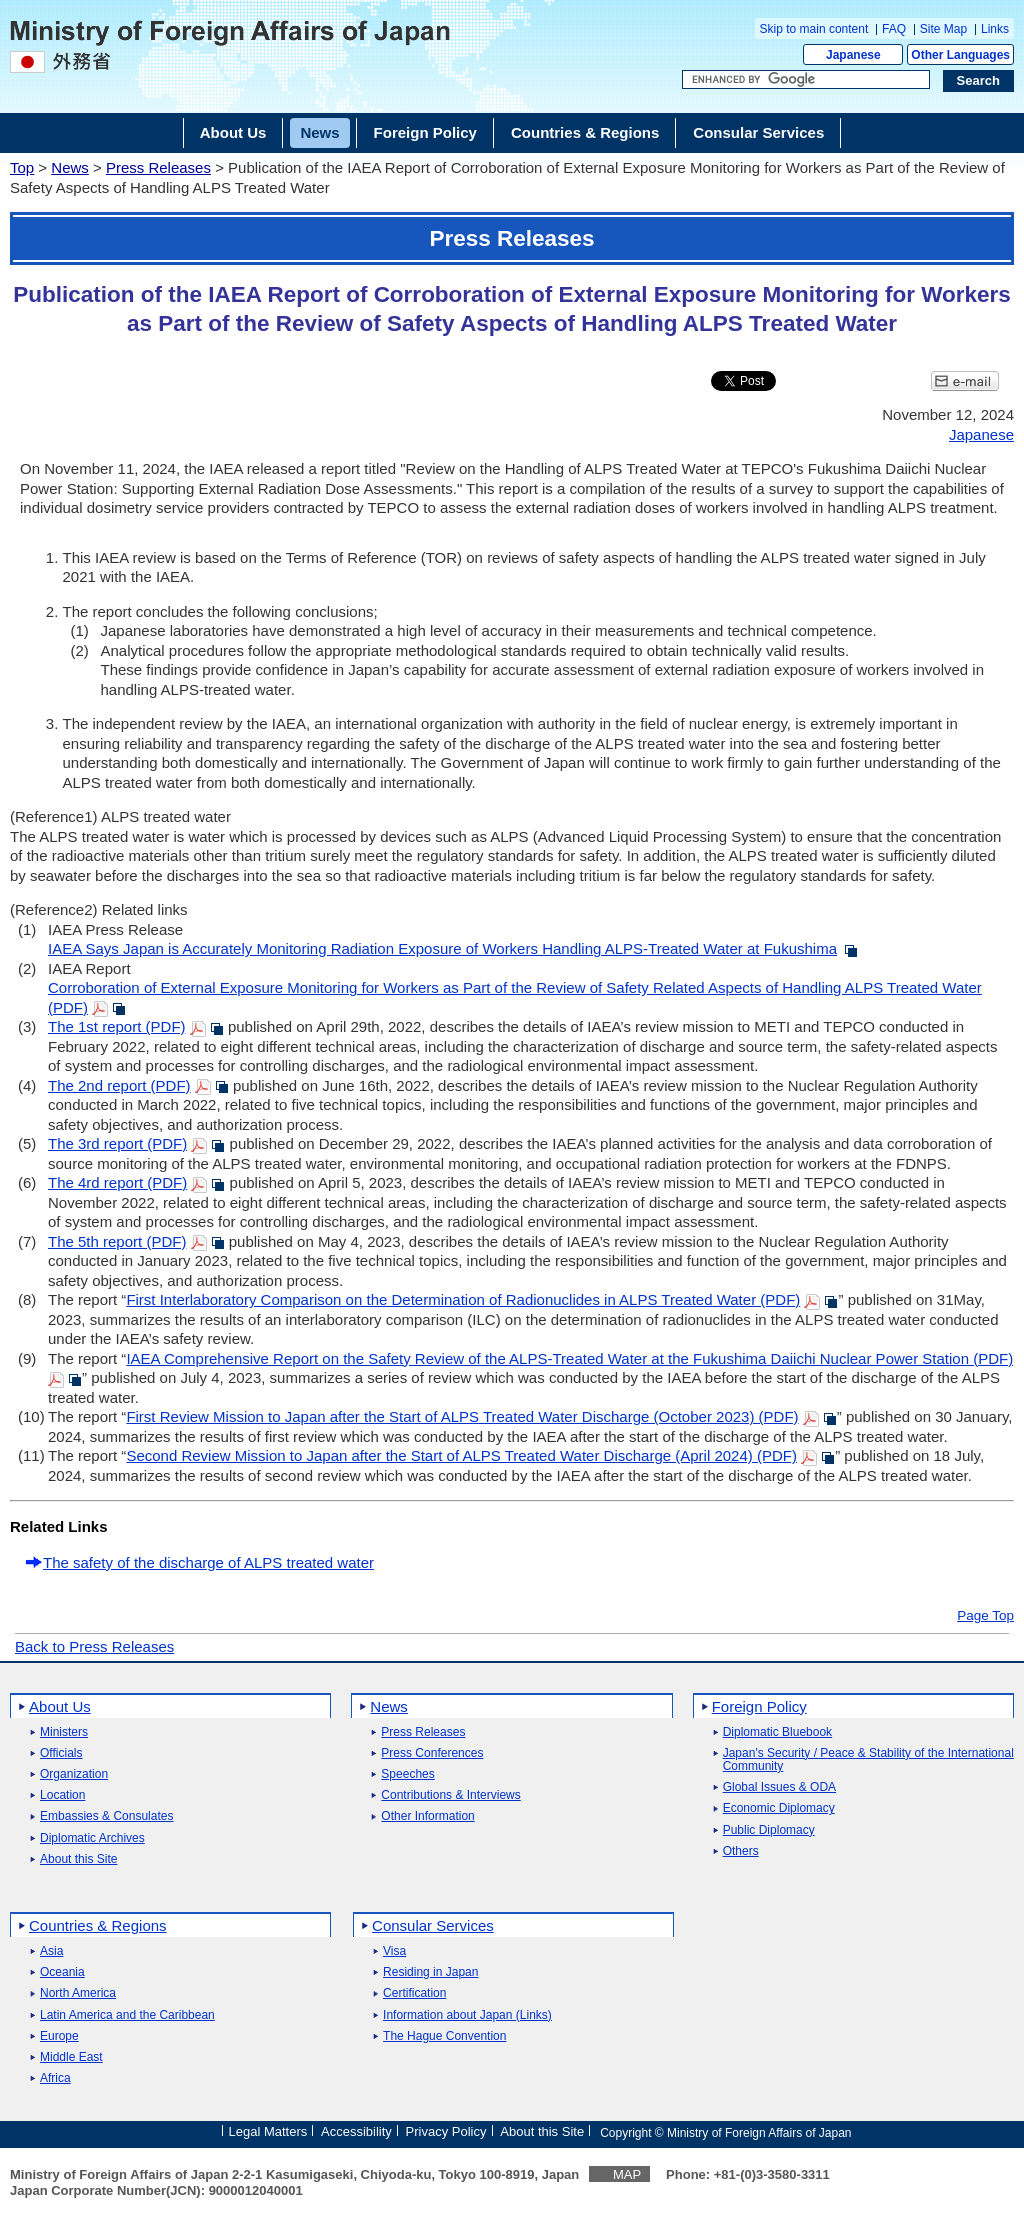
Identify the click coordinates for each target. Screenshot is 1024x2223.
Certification (414, 1993)
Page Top (985, 1616)
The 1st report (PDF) (117, 1026)
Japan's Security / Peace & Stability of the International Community (868, 1760)
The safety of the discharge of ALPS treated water (208, 1562)
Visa (394, 1951)
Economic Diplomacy (779, 1808)
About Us (60, 1706)
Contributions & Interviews (450, 1795)
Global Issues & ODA (779, 1787)
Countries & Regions (98, 1925)
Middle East (71, 2057)
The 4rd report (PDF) (117, 1182)
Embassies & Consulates (106, 1816)
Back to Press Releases (94, 1646)
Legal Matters (267, 2131)
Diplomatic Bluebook (777, 1732)
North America (78, 1993)
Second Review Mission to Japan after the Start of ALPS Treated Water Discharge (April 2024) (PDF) (461, 1455)
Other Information (427, 1816)
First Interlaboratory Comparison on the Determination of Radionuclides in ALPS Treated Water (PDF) (463, 1299)
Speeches (407, 1774)
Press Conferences (432, 1753)
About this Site (78, 1859)
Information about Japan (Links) (467, 2015)
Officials (61, 1753)
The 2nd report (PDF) (119, 1085)
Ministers (64, 1732)
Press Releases (158, 167)
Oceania (62, 1972)
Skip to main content (814, 29)
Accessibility (356, 2131)
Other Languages (960, 55)
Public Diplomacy (769, 1830)
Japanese (853, 55)
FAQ (894, 29)
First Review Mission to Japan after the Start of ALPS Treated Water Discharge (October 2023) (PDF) (462, 1416)
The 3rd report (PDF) (117, 1143)
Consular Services (433, 1925)
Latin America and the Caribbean (127, 2015)
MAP (627, 2174)
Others (741, 1851)
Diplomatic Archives (92, 1838)
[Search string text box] (806, 80)
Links (995, 29)
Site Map (943, 29)
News (70, 167)
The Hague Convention (444, 2036)
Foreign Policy (759, 1706)
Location (62, 1795)
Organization (74, 1774)
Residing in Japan (430, 1972)
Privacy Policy (446, 2131)
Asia (51, 1951)
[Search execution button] (979, 81)
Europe (59, 2036)
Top (22, 167)
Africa (55, 2078)
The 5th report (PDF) (117, 1241)
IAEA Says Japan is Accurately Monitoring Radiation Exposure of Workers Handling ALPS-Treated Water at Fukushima (442, 948)
